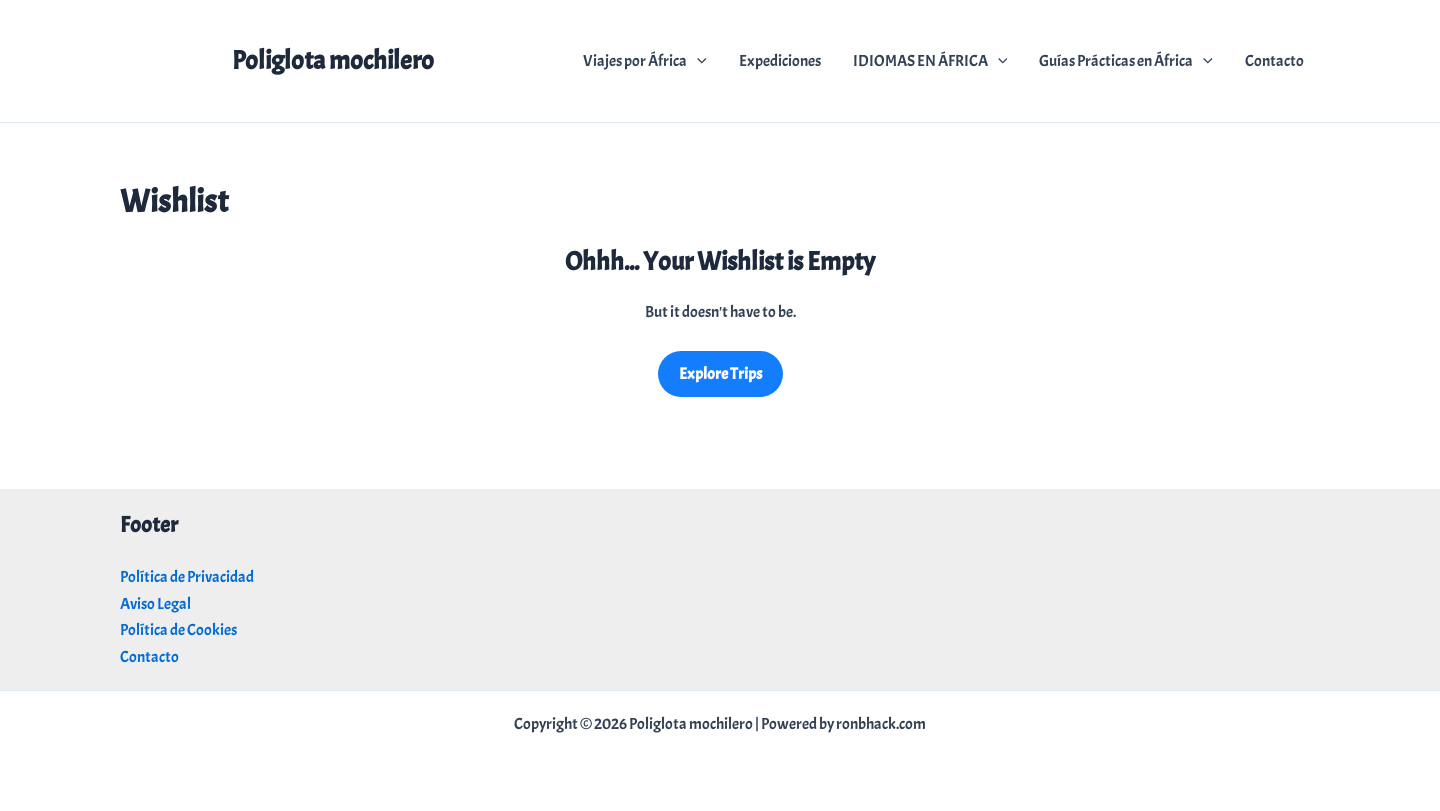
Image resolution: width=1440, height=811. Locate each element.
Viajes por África (645, 61)
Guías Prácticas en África (1126, 61)
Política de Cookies (178, 630)
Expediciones (780, 61)
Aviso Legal (155, 604)
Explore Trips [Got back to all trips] (720, 374)
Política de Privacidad (187, 577)
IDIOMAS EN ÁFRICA (930, 61)
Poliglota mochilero (333, 60)
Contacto (1274, 61)
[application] (697, 61)
